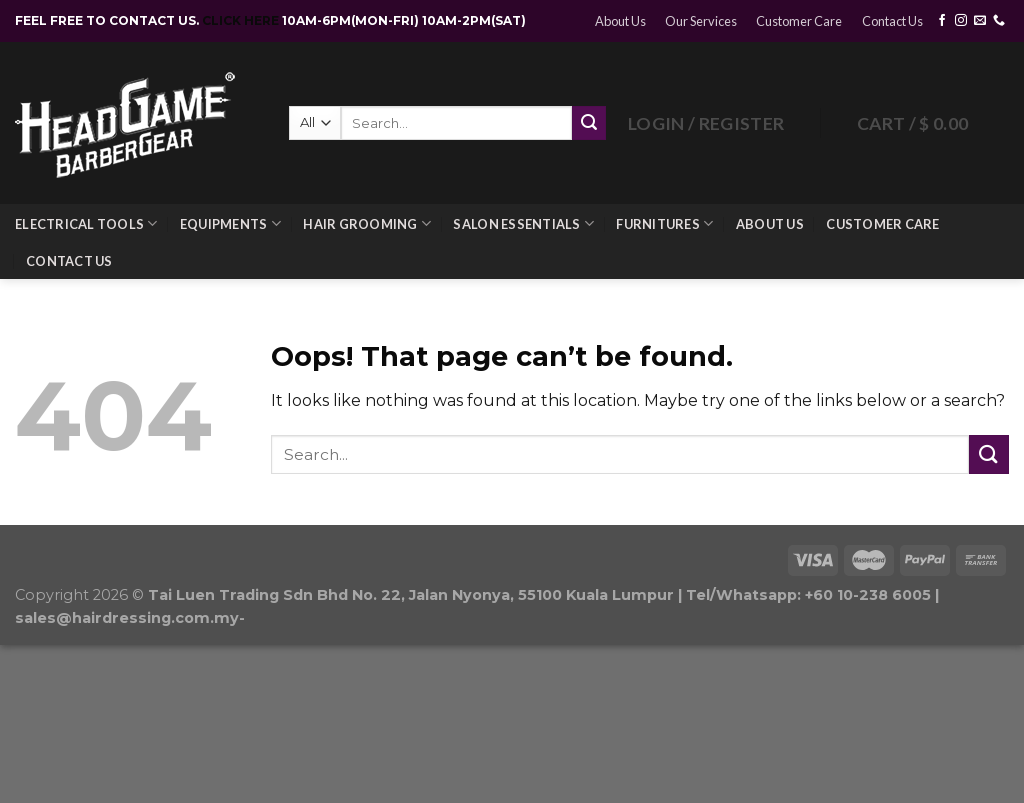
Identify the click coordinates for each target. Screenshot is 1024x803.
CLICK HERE (242, 20)
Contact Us (892, 21)
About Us (620, 21)
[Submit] (989, 454)
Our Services (701, 21)
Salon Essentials (523, 223)
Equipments (230, 223)
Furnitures (664, 223)
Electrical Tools (86, 223)
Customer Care (799, 21)
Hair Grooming (367, 223)
